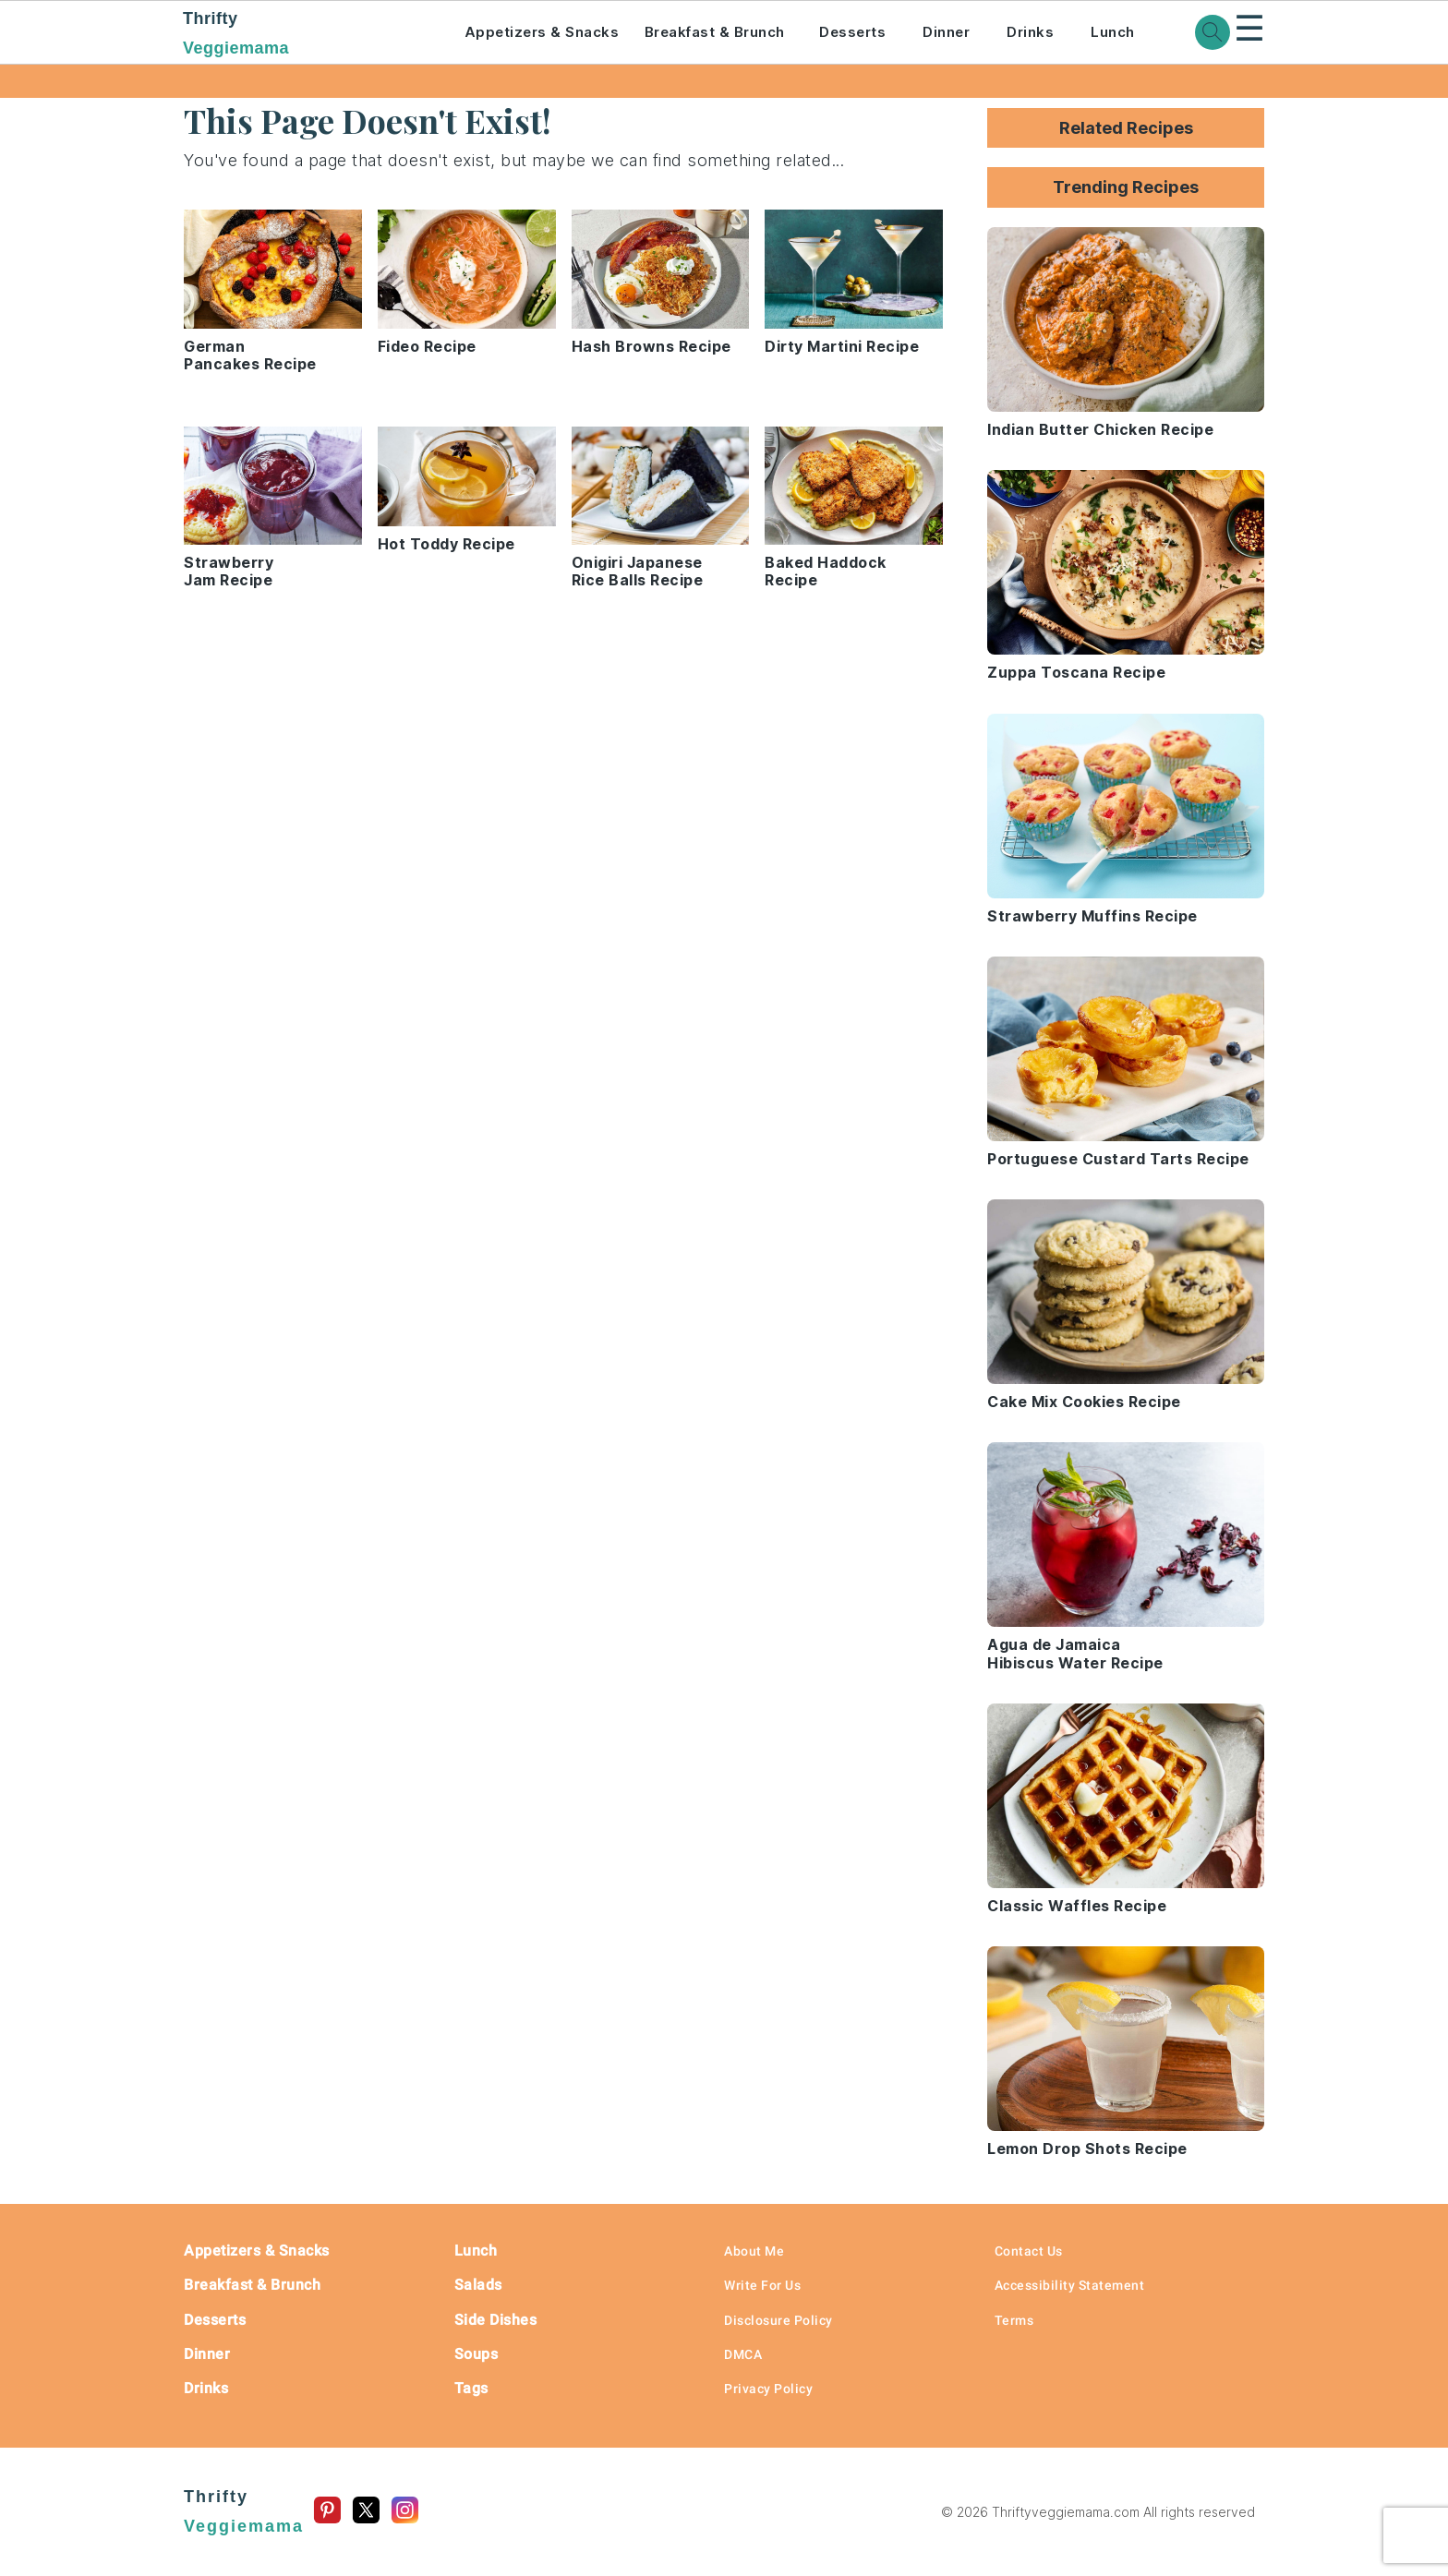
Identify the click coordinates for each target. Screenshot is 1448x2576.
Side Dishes (495, 2320)
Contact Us (1029, 2251)
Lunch (1113, 32)
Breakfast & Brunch (715, 32)
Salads (478, 2284)
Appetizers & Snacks (542, 32)
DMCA (743, 2354)
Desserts (852, 32)
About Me (754, 2251)
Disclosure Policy (778, 2320)
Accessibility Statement (1070, 2285)
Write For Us (762, 2285)
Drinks (1030, 32)
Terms (1014, 2320)
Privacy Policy (768, 2388)
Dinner (946, 32)
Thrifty (298, 35)
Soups (476, 2354)
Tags (471, 2388)
